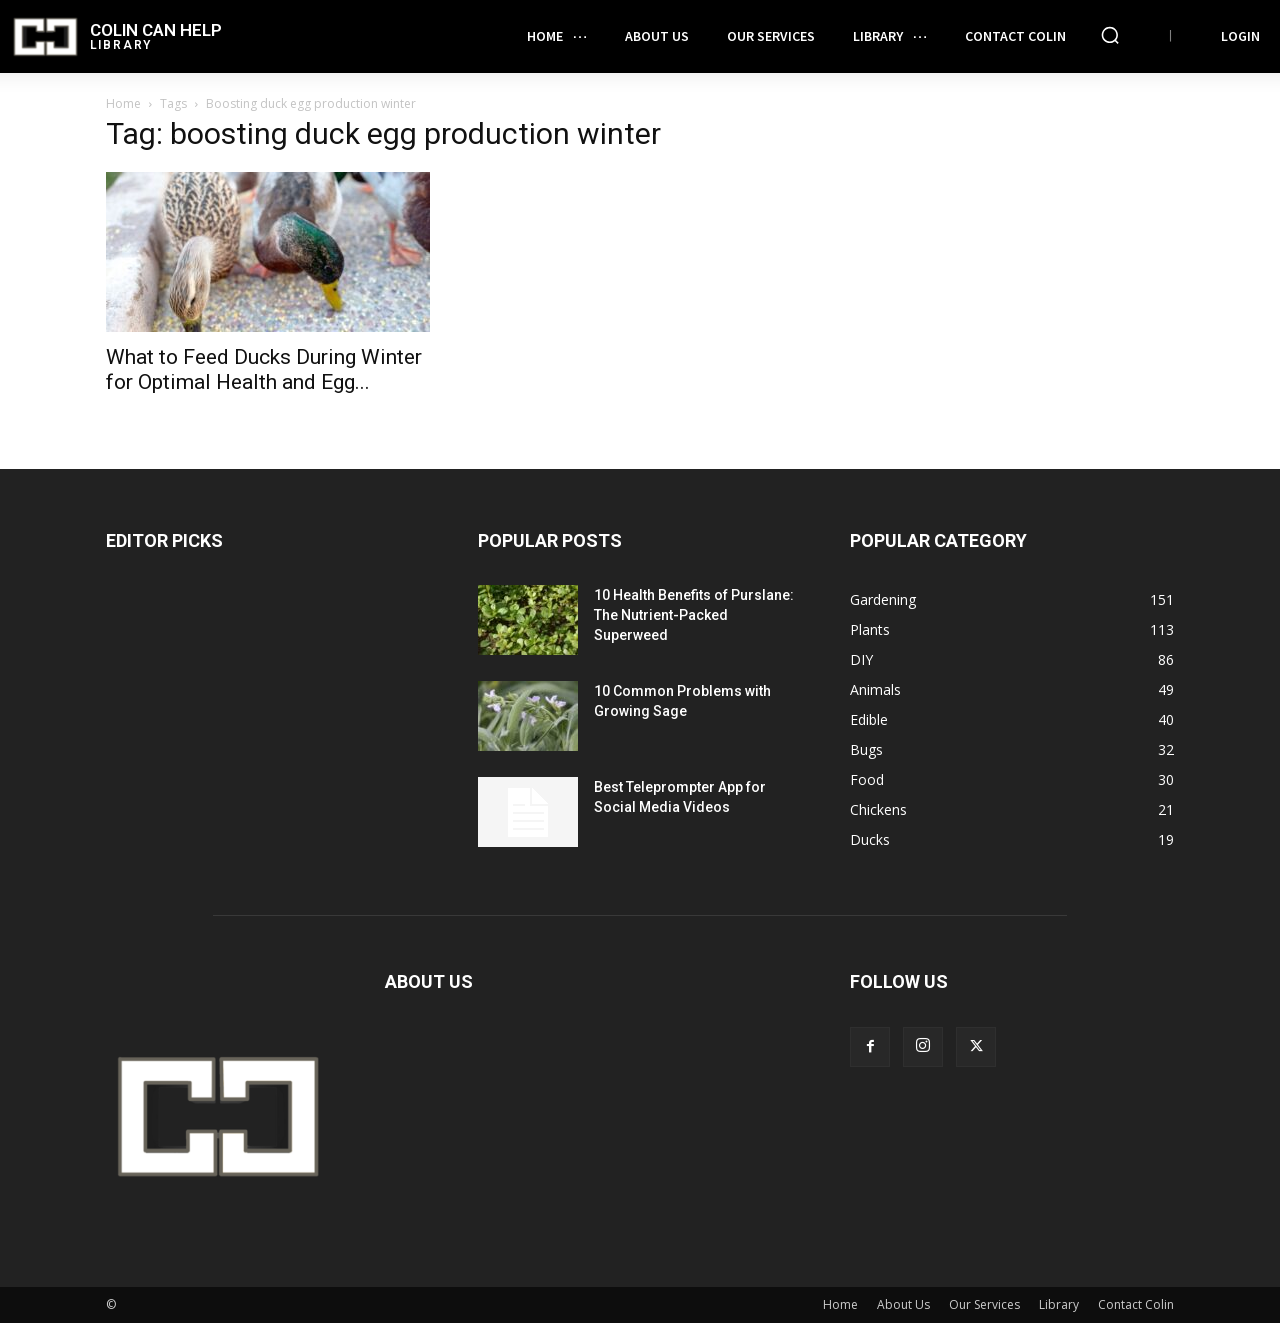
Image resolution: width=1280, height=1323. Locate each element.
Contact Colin (1136, 1304)
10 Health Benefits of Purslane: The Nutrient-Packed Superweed (694, 615)
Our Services (984, 1304)
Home (123, 103)
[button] (1110, 35)
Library (1059, 1304)
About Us (903, 1304)
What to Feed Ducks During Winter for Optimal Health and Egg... (264, 369)
